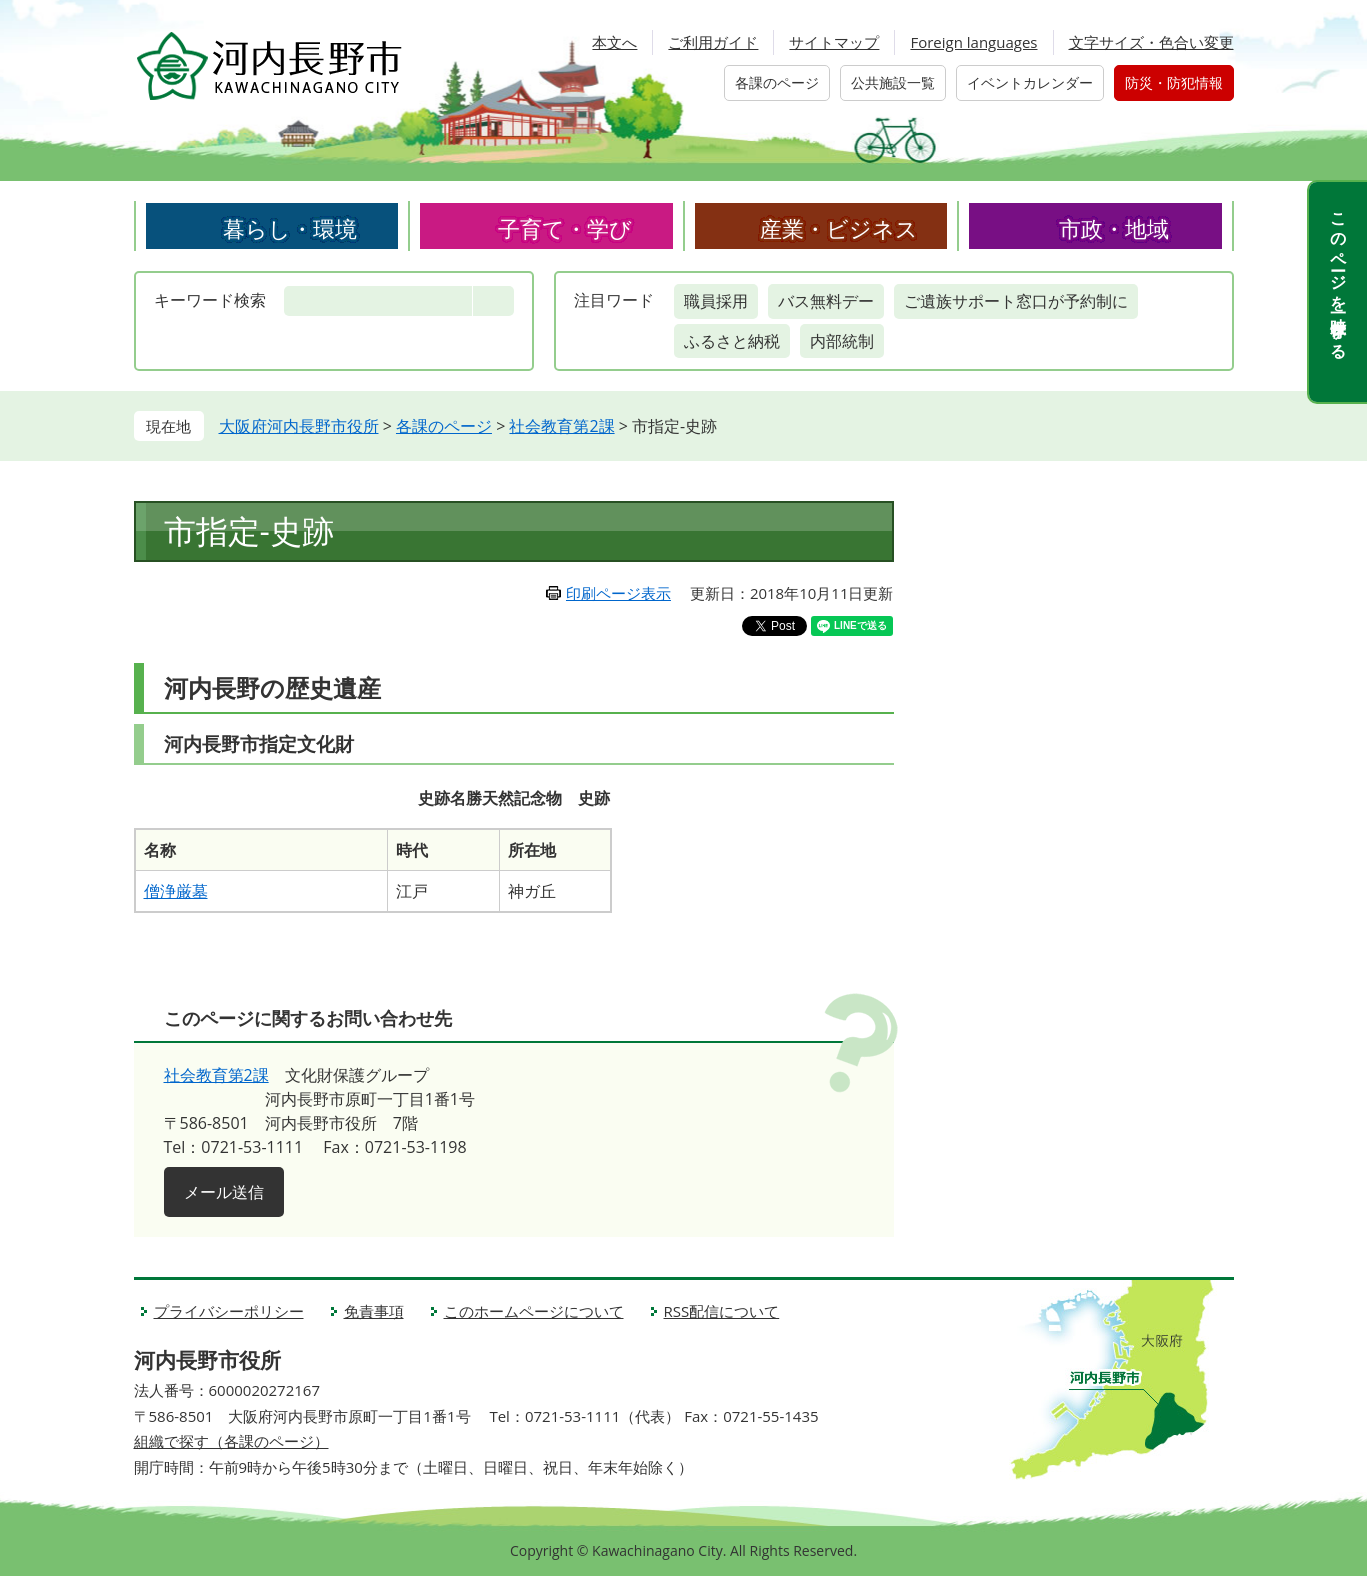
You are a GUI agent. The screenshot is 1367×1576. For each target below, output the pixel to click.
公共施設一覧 (893, 82)
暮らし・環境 (290, 228)
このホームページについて (534, 1311)
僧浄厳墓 (176, 891)
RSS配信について (722, 1311)
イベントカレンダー (1030, 82)
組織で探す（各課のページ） (231, 1441)
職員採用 (716, 301)
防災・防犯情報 (1174, 82)
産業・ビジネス (839, 228)
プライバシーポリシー (229, 1311)
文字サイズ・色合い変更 (1151, 42)
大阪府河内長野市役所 (299, 426)
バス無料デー (826, 301)
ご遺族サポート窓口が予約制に (1016, 301)
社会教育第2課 (561, 426)
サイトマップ (834, 42)
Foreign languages (973, 42)
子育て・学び (565, 228)
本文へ (614, 42)
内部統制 (842, 341)
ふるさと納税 (732, 341)
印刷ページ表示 (618, 593)
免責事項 (374, 1311)
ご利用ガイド (713, 42)
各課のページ (777, 82)
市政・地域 (1114, 228)
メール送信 (224, 1192)
